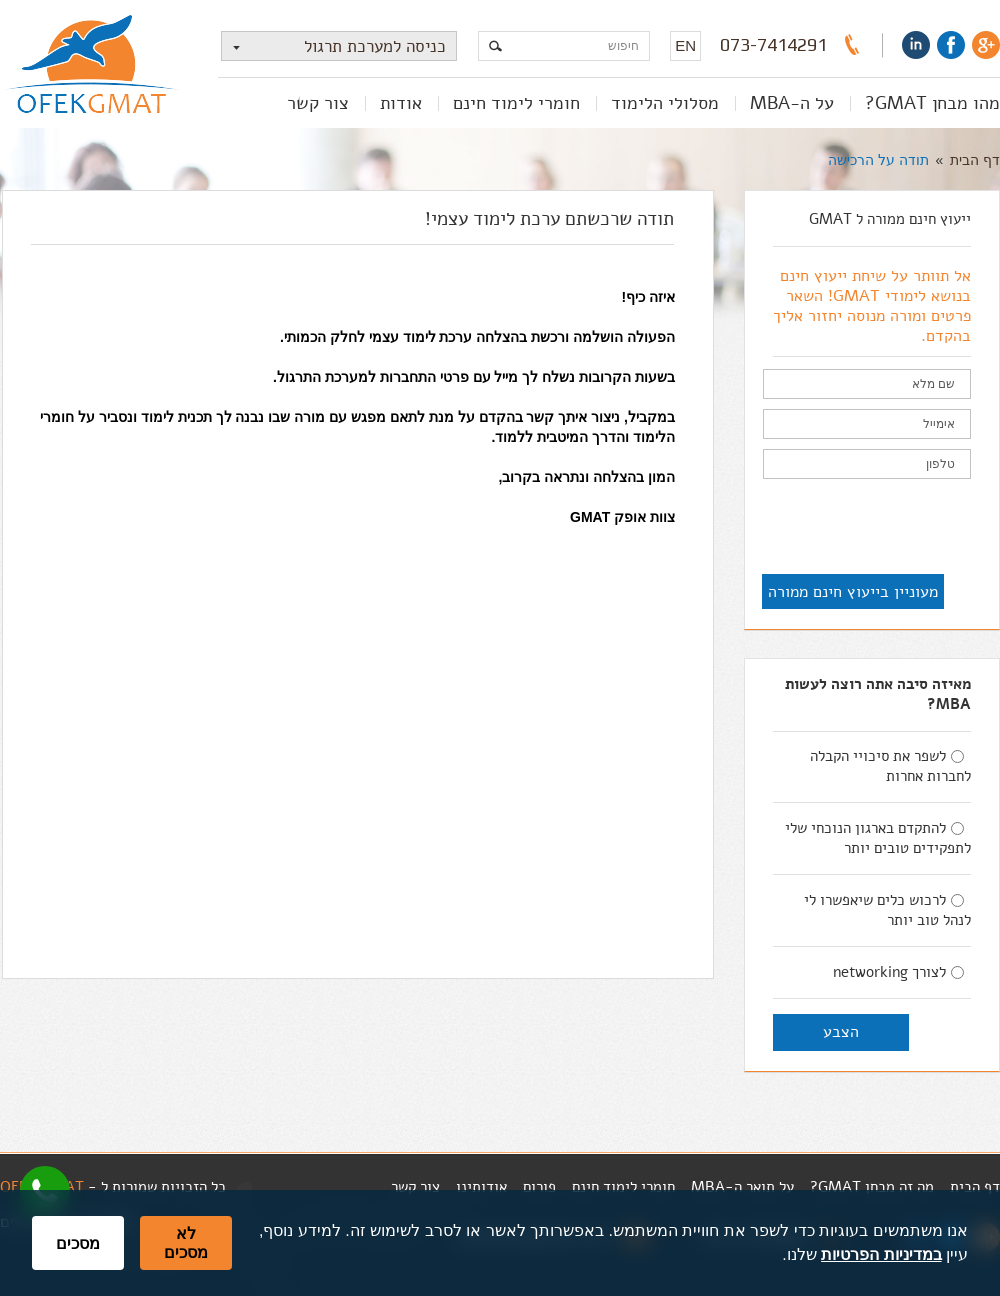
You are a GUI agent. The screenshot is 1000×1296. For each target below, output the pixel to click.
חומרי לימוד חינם (516, 103)
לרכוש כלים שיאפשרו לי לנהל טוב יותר (887, 910)
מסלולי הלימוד (665, 103)
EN (685, 45)
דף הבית (975, 160)
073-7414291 (773, 45)
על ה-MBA (792, 103)
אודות (401, 103)
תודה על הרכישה (878, 160)
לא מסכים (186, 1243)
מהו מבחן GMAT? (932, 103)
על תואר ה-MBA (742, 1187)
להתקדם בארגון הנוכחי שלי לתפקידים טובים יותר (878, 838)
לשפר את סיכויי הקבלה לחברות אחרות (890, 766)
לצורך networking (898, 972)
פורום (539, 1187)
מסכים (78, 1243)
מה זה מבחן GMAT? (872, 1187)
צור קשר (318, 103)
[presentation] (819, 528)
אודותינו (481, 1187)
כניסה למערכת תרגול (334, 46)
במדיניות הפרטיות (881, 1254)
